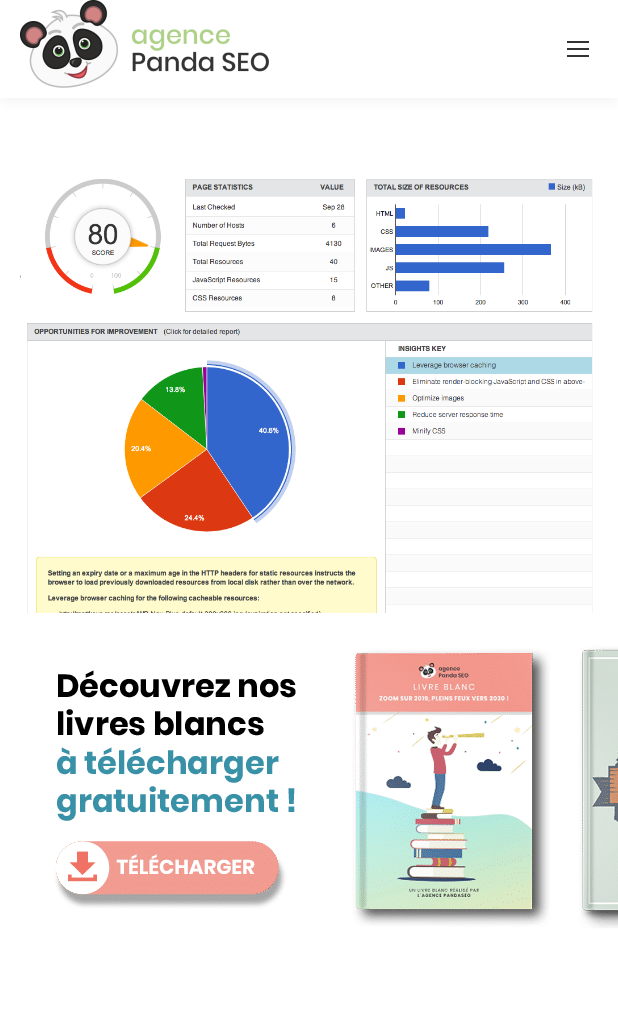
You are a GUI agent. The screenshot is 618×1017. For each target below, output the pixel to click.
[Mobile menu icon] (578, 49)
